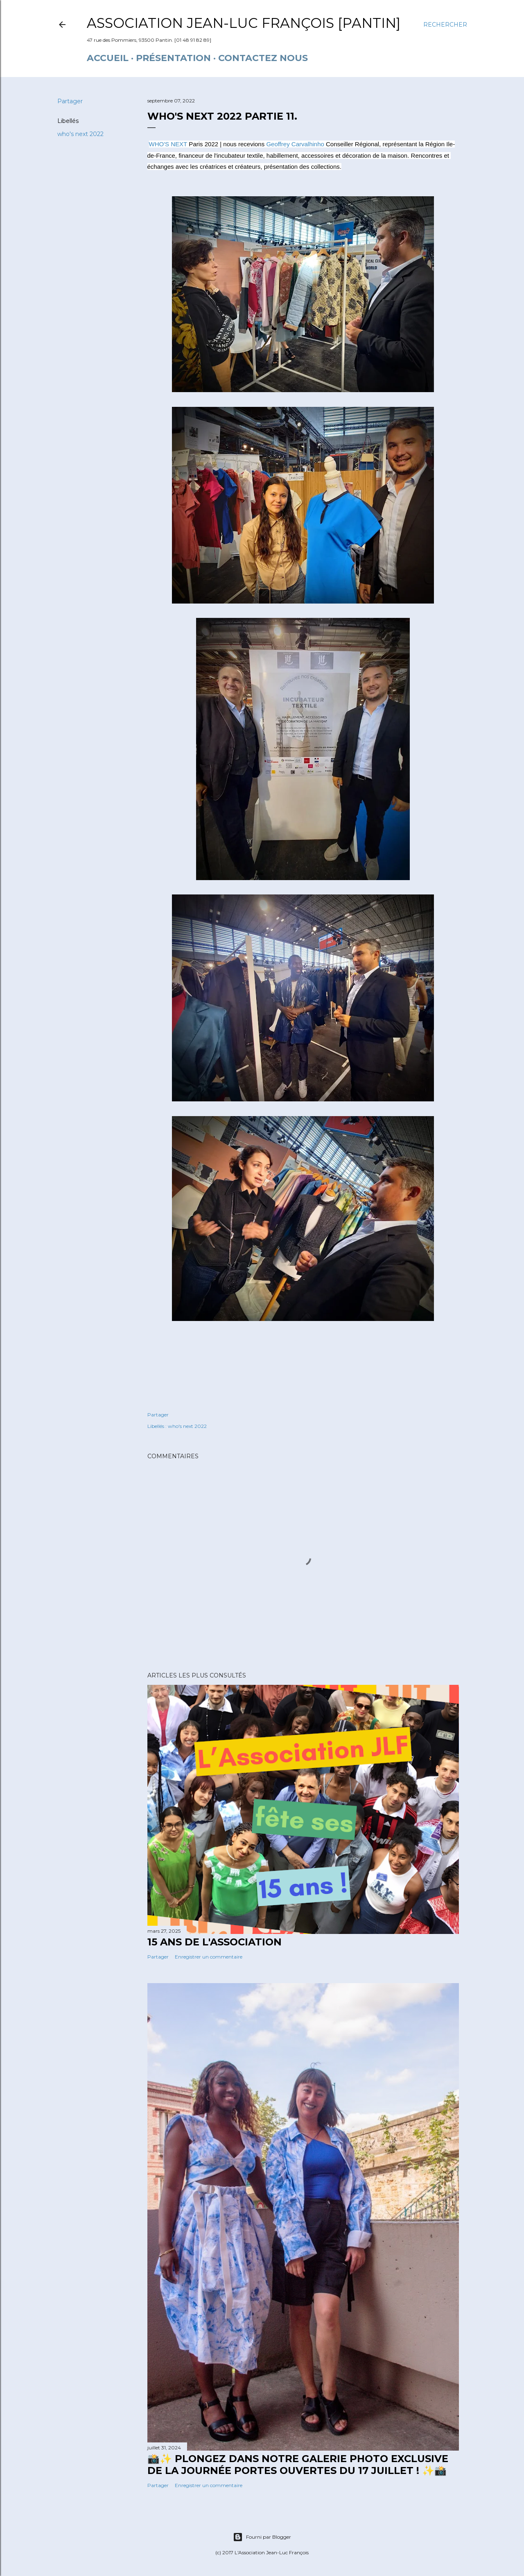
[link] (168, 144)
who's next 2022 (80, 134)
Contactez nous (263, 58)
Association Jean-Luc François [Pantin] (243, 23)
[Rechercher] (445, 24)
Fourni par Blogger (262, 2537)
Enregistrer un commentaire (208, 1957)
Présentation (173, 58)
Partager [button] (70, 101)
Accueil (108, 58)
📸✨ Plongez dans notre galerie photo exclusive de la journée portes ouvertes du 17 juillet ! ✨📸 (297, 2464)
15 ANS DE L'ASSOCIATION (214, 1942)
